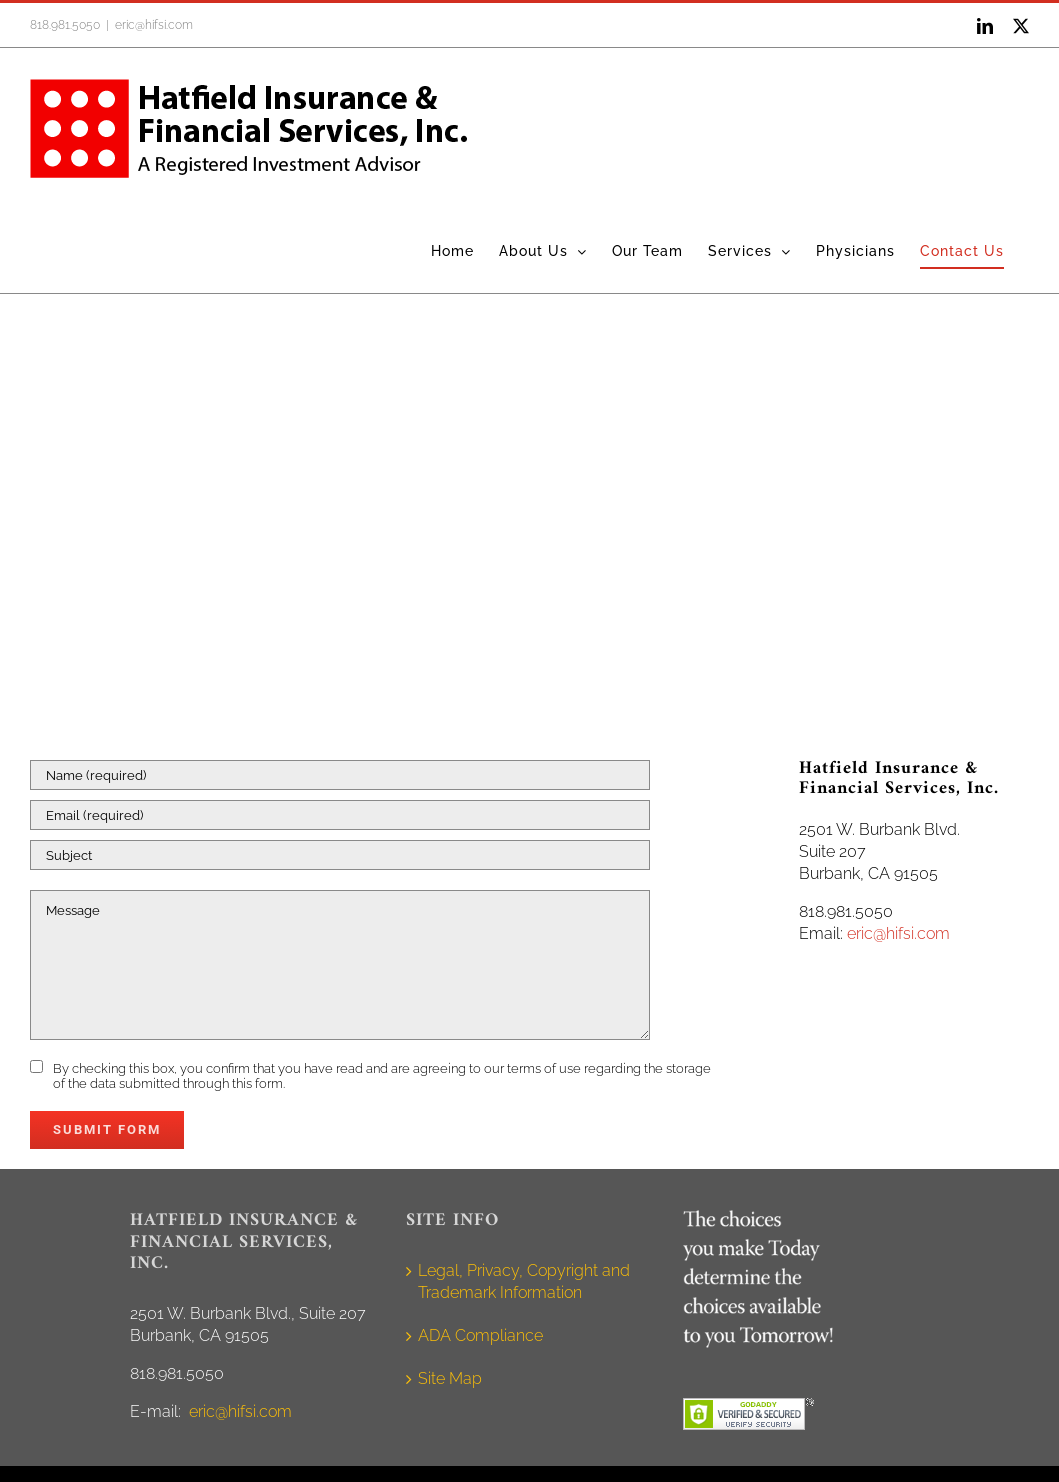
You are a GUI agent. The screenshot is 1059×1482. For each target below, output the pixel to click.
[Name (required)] (340, 775)
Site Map (450, 1378)
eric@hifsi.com (154, 25)
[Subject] (340, 855)
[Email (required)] (340, 815)
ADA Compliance (480, 1335)
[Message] (340, 965)
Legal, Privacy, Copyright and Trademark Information (524, 1281)
